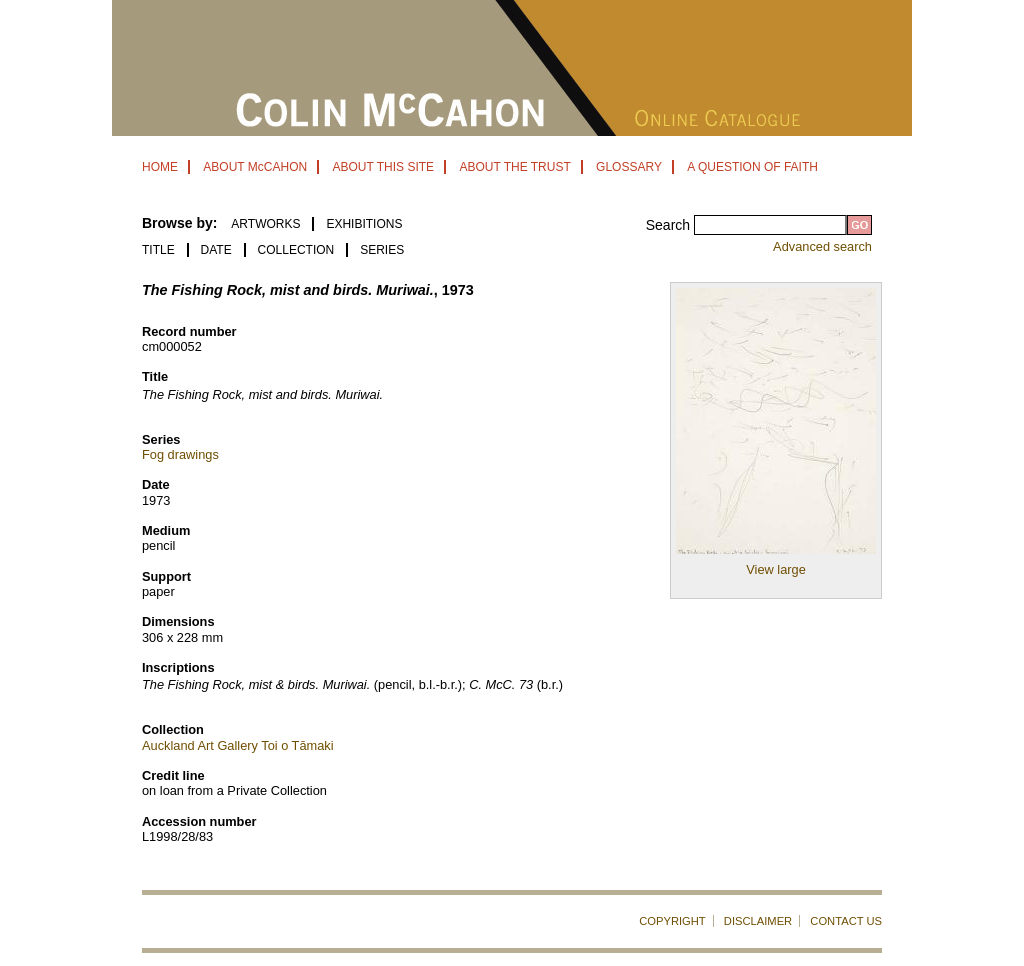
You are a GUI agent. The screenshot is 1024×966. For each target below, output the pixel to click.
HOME (160, 167)
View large (776, 569)
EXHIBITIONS (364, 224)
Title (158, 250)
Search (670, 225)
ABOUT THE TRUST (514, 167)
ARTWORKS (265, 224)
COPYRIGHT (672, 921)
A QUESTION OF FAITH (752, 167)
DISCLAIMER (758, 921)
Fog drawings (180, 454)
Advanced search (822, 246)
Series (382, 250)
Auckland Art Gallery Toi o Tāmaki (238, 745)
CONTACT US (846, 921)
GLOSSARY (629, 167)
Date (216, 250)
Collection (296, 250)
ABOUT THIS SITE (383, 167)
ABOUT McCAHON (255, 167)
